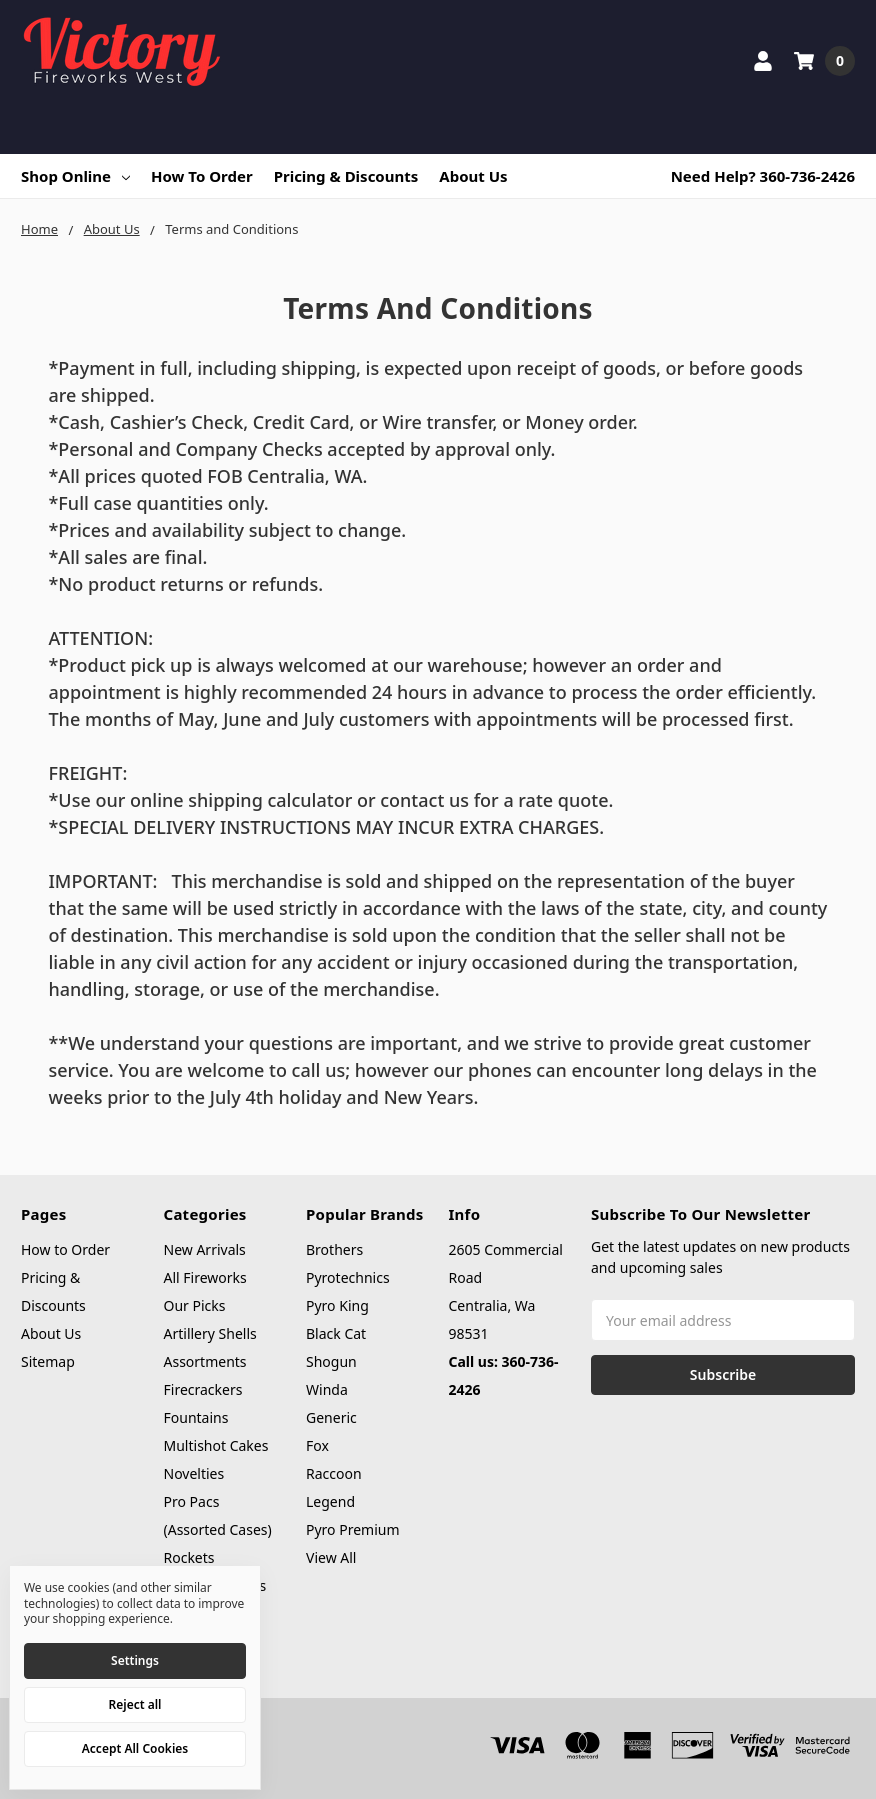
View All (331, 1557)
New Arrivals (205, 1249)
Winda (327, 1389)
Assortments (205, 1361)
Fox (317, 1445)
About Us (473, 176)
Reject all (135, 1704)
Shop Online (75, 176)
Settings (135, 1660)
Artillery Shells (210, 1333)
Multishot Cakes (216, 1445)
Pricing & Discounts (346, 176)
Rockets (189, 1557)
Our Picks (195, 1305)
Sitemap (48, 1361)
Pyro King (337, 1305)
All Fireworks (205, 1277)
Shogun (331, 1361)
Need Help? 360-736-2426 (763, 176)
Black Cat (336, 1333)
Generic (331, 1417)
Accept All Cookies (135, 1748)
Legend (330, 1501)
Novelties (194, 1473)
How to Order (202, 176)
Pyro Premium (353, 1529)
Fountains (196, 1417)
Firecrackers (203, 1389)
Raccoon (334, 1473)
